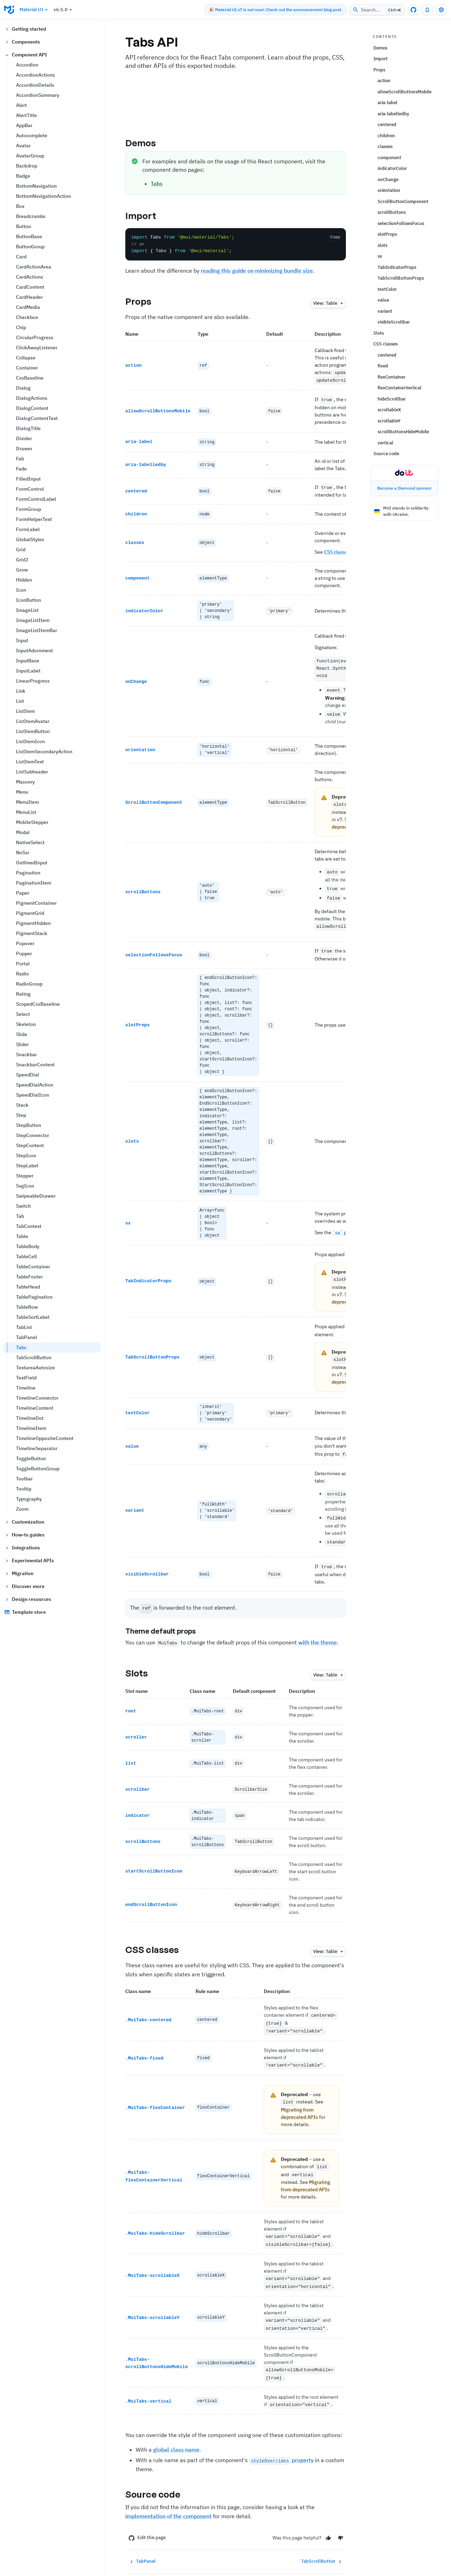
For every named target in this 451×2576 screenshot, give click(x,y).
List (20, 701)
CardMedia (28, 307)
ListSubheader (32, 772)
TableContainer (33, 1266)
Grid (20, 549)
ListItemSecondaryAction (44, 751)
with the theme (317, 1626)
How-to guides (24, 1535)
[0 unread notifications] (427, 9)
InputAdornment (34, 650)
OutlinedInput (31, 862)
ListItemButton (33, 731)
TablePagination (34, 1297)
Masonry (25, 782)
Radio (22, 974)
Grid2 (22, 560)
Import (146, 215)
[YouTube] (326, 2559)
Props (144, 301)
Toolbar (24, 1479)
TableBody (27, 1246)
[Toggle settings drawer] (441, 9)
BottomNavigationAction (43, 196)
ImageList (27, 610)
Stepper (24, 1176)
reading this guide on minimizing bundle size (257, 270)
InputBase (27, 660)
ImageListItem (32, 620)
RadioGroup (29, 984)
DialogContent (32, 408)
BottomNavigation (36, 186)
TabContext (28, 1226)
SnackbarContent (35, 1064)
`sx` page (343, 1223)
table (329, 303)
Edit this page (147, 2512)
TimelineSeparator (36, 1448)
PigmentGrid (30, 913)
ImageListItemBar (36, 630)
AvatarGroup (30, 156)
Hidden (24, 580)
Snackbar (26, 1054)
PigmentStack (31, 933)
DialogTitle (28, 428)
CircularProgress (34, 337)
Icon (21, 590)
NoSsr (22, 852)
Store (186, 2559)
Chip (21, 327)
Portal (23, 963)
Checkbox (27, 317)
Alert (21, 105)
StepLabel (27, 1165)
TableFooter (29, 1277)
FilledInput (28, 479)
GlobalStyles (30, 539)
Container (27, 368)
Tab (20, 1216)
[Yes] (328, 2512)
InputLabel (28, 671)
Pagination (28, 873)
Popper (24, 953)
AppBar (24, 125)
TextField (26, 1378)
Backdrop (26, 166)
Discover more (24, 1586)
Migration (18, 1573)
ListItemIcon (30, 741)
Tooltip (23, 1489)
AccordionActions (35, 75)
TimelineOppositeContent (44, 1438)
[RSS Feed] (340, 2559)
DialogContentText (37, 418)
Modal (23, 832)
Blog (163, 2559)
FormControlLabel (36, 499)
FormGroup (28, 509)
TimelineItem (31, 1428)
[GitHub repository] (413, 9)
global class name (176, 2424)
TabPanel (26, 1337)
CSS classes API (342, 548)
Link (20, 691)
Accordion (27, 65)
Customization (24, 1522)
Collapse (25, 358)
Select (23, 1014)
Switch (23, 1206)
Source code (158, 2468)
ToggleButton (31, 1458)
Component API (25, 55)
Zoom (22, 1509)
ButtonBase (29, 236)
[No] (340, 2512)
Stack (22, 1105)
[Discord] (312, 2559)
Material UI (34, 10)
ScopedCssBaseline (38, 1004)
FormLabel (28, 529)
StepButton (28, 1125)
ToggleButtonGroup (38, 1468)
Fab (20, 459)
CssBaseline (29, 378)
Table (22, 1236)
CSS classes (158, 1933)
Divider (24, 438)
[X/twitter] (298, 2559)
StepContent (30, 1145)
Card (21, 257)
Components (22, 42)
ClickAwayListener (36, 347)
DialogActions (31, 398)
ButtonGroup (30, 246)
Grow (22, 570)
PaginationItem (33, 883)
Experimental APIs (29, 1560)
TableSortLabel (32, 1317)
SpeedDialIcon (32, 1095)
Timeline (25, 1388)
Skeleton (26, 1024)
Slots (142, 1657)
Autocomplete (31, 135)
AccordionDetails (35, 85)
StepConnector (32, 1135)
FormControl (30, 489)
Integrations (22, 1547)
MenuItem (27, 802)
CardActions (29, 277)
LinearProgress (33, 681)
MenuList (26, 812)
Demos (146, 142)
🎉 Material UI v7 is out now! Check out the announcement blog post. (275, 9)
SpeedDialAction (34, 1085)
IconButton (28, 600)
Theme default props (166, 1615)
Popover (25, 943)
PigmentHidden (33, 923)
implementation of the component (168, 2490)
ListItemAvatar (32, 721)
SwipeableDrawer (36, 1196)
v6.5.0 (64, 10)
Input (22, 640)
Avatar (23, 145)
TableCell (26, 1256)
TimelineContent (34, 1408)
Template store (24, 1612)
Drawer (24, 448)
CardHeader (29, 297)
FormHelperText (34, 519)
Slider (22, 1044)
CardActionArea (33, 267)
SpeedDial (27, 1075)
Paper (22, 893)
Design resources (27, 1599)
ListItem (25, 711)
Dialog (23, 388)
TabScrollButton (34, 1357)
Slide (21, 1034)
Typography (29, 1499)
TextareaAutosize (35, 1367)
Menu (22, 792)
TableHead (28, 1287)
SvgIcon (25, 1186)
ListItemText (30, 761)
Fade (21, 469)
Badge (23, 176)
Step (21, 1115)
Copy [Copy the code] (335, 236)
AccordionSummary (37, 95)
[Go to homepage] (9, 10)
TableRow (27, 1307)
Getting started (25, 29)
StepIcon (26, 1155)
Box (20, 206)
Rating (23, 994)
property (281, 2434)
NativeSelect (30, 842)
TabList (24, 1327)
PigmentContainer (36, 903)
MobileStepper (32, 822)
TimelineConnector (37, 1398)
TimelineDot (29, 1418)
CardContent (30, 287)
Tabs (21, 1347)
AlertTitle (26, 115)
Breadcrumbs (31, 216)
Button (23, 226)
